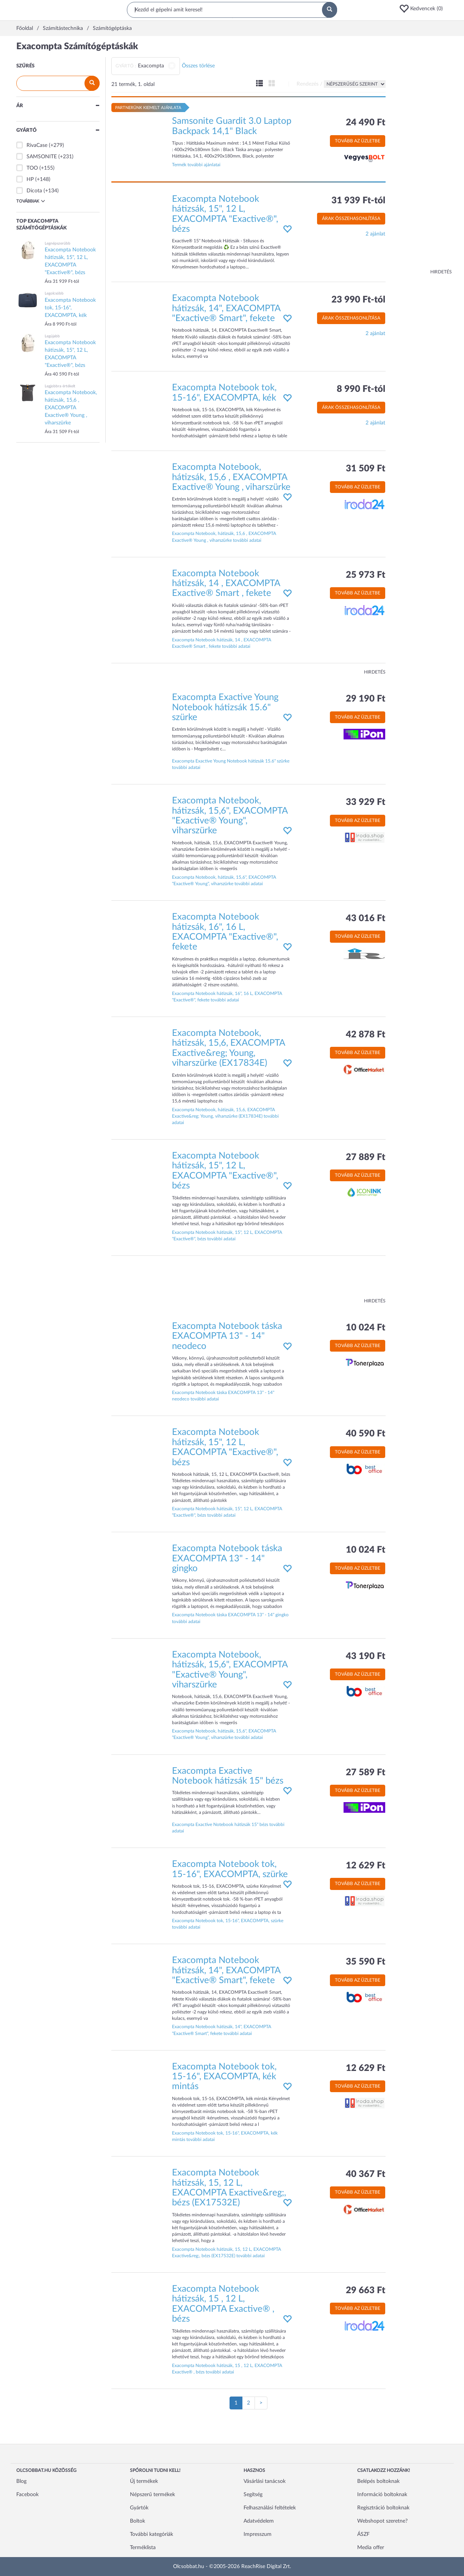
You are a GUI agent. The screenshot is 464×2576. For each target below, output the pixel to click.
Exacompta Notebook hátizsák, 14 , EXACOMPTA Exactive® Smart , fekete (226, 583)
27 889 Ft (365, 1157)
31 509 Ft (365, 468)
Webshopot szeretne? (382, 2521)
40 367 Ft (365, 2174)
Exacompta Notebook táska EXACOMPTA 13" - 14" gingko (227, 1558)
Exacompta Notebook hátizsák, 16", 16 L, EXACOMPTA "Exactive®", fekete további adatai (227, 996)
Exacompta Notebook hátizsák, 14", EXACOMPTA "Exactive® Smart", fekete (226, 308)
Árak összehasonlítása (351, 218)
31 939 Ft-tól (358, 200)
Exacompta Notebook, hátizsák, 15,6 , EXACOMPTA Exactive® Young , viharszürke (231, 477)
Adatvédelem (259, 2521)
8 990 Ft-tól (361, 389)
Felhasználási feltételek (270, 2508)
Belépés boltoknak (378, 2481)
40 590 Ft (365, 1433)
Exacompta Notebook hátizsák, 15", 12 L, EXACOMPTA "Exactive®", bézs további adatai (227, 1235)
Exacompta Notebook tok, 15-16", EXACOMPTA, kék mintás (224, 2076)
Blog (21, 2481)
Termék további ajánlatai (196, 164)
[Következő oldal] (261, 2403)
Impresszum (258, 2534)
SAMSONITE (42, 156)
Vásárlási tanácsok (265, 2481)
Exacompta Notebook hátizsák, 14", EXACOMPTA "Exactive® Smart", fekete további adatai (221, 2029)
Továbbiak (30, 201)
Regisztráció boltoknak (383, 2508)
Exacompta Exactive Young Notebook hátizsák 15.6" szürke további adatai (230, 764)
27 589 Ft (365, 1772)
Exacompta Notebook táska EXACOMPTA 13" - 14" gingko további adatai (230, 1617)
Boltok (137, 2521)
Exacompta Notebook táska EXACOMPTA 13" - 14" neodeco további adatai (223, 1395)
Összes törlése (198, 66)
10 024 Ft (365, 1327)
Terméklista (143, 2547)
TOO (32, 168)
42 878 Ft (365, 1034)
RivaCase (37, 145)
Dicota (34, 190)
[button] (423, 8)
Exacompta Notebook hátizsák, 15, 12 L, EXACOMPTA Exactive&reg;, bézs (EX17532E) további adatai (226, 2252)
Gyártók (139, 2508)
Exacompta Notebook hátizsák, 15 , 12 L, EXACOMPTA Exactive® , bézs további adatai (227, 2368)
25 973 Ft (365, 575)
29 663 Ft (365, 2290)
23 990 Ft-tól (358, 299)
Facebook (27, 2494)
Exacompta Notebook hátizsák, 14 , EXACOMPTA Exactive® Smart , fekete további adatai (221, 643)
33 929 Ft (365, 802)
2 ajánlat (375, 234)
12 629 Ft (365, 1865)
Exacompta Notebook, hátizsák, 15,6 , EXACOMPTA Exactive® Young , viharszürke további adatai (224, 536)
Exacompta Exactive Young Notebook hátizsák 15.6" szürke (225, 707)
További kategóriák (151, 2534)
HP (30, 179)
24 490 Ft (365, 122)
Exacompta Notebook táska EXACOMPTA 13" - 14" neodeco (227, 1336)
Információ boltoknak (382, 2494)
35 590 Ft (365, 1961)
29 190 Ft (365, 698)
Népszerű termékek (152, 2494)
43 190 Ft (365, 1656)
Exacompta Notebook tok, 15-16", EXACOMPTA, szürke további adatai (227, 1923)
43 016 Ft (365, 918)
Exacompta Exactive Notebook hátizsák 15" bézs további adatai (228, 1827)
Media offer (370, 2547)
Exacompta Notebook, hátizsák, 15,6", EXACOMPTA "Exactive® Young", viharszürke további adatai (224, 880)
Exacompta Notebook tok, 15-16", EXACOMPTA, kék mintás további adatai (225, 2136)
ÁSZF (363, 2534)
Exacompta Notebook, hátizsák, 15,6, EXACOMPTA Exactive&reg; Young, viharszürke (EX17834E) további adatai (225, 1116)
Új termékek (144, 2481)
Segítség (253, 2494)
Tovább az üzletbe (357, 141)
